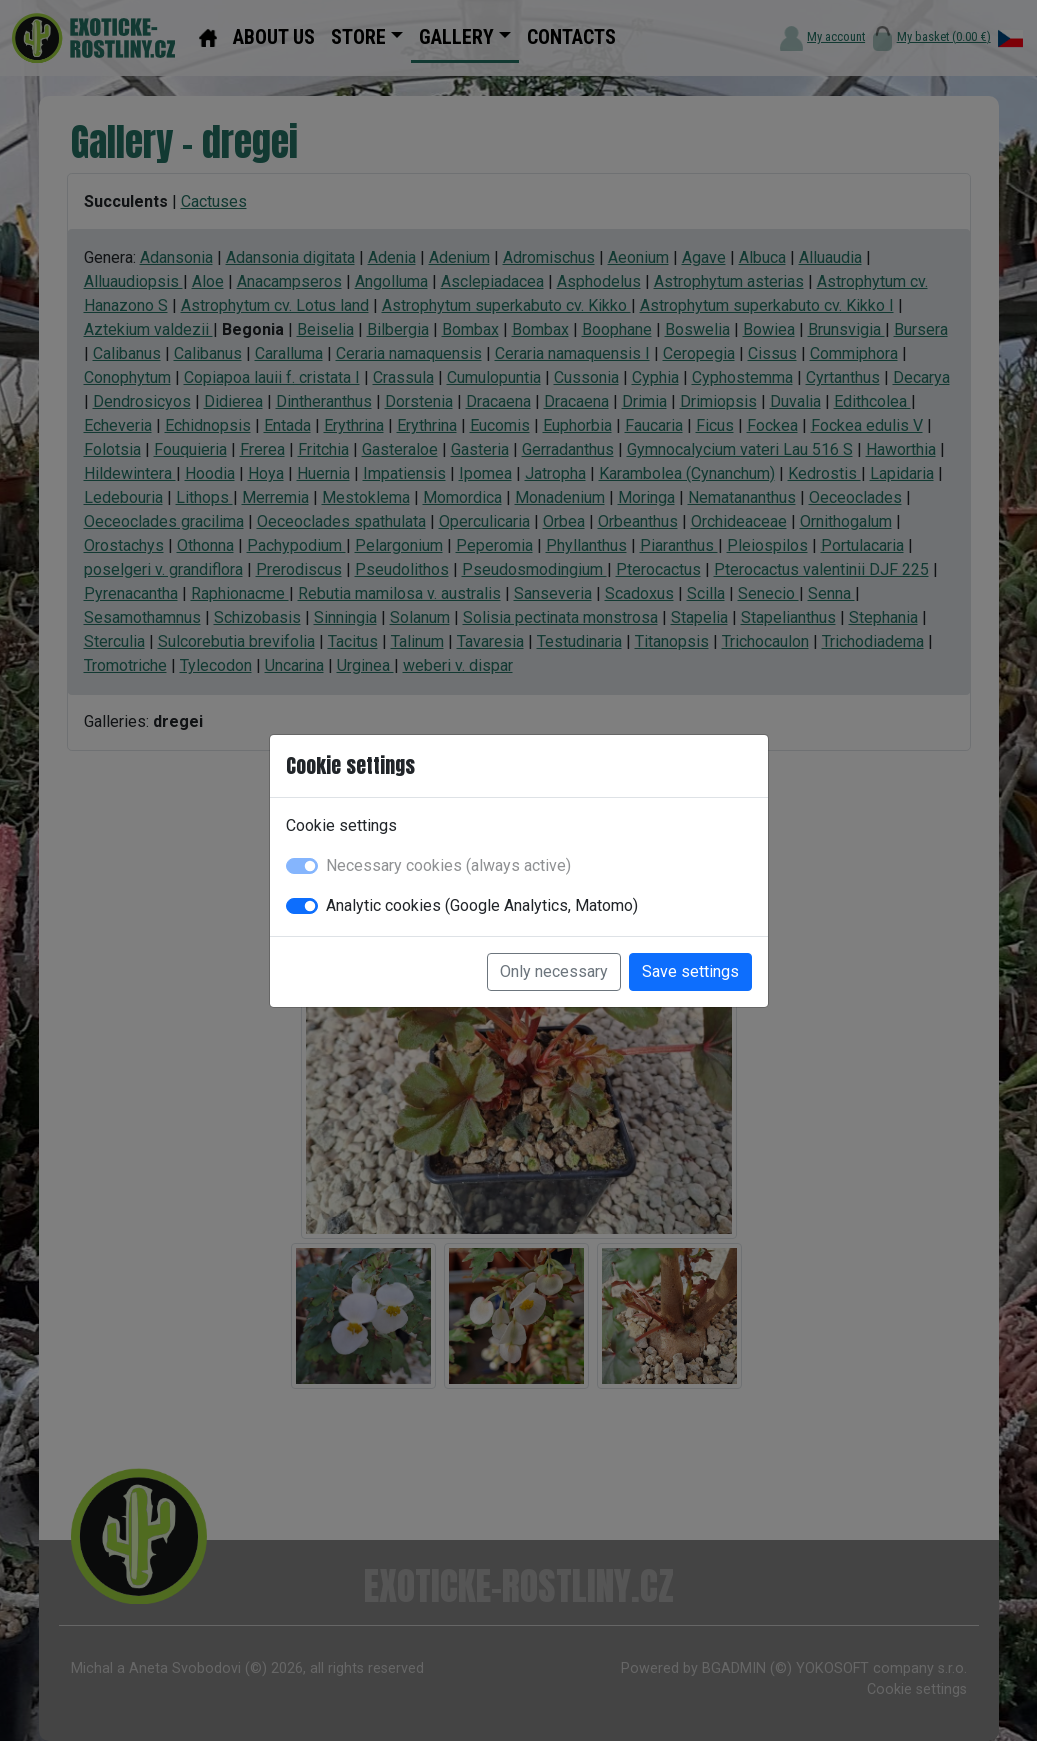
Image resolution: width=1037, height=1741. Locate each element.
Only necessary (554, 971)
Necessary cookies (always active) (448, 865)
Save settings (690, 971)
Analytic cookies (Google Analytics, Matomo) (482, 905)
